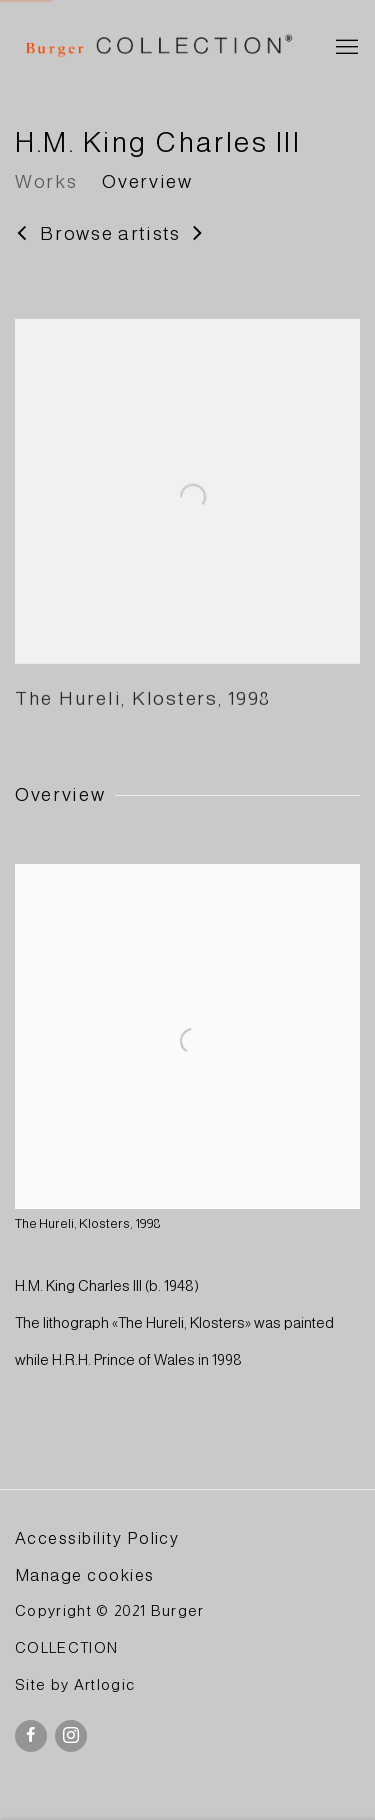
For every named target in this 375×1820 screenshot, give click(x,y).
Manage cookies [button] (85, 1575)
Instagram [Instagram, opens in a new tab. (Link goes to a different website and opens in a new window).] (71, 1736)
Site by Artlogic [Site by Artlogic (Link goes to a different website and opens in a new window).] (75, 1685)
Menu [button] (345, 48)
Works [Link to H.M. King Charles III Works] (46, 181)
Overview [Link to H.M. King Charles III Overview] (147, 181)
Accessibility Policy (97, 1538)
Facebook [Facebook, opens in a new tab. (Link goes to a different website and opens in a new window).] (31, 1736)
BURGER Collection (157, 48)
